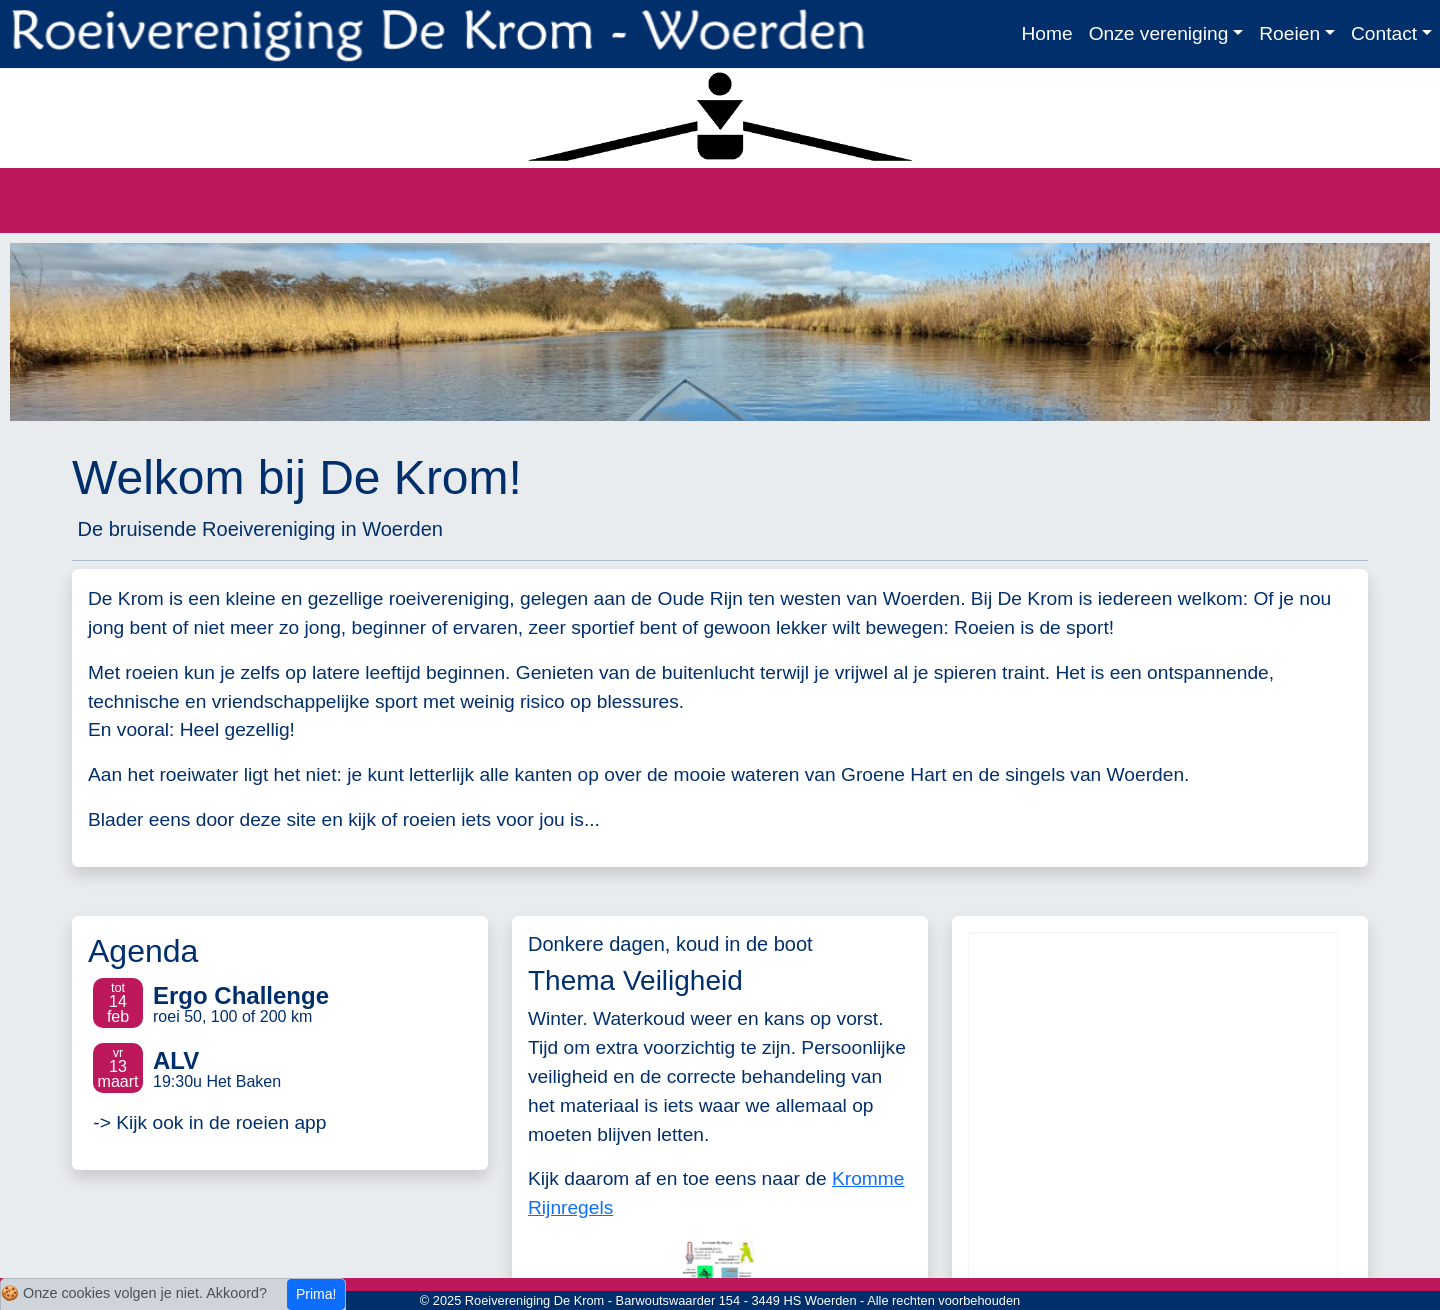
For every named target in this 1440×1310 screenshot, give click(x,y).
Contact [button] (1384, 33)
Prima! (316, 1294)
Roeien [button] (1289, 33)
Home (1046, 33)
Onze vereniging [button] (1159, 33)
